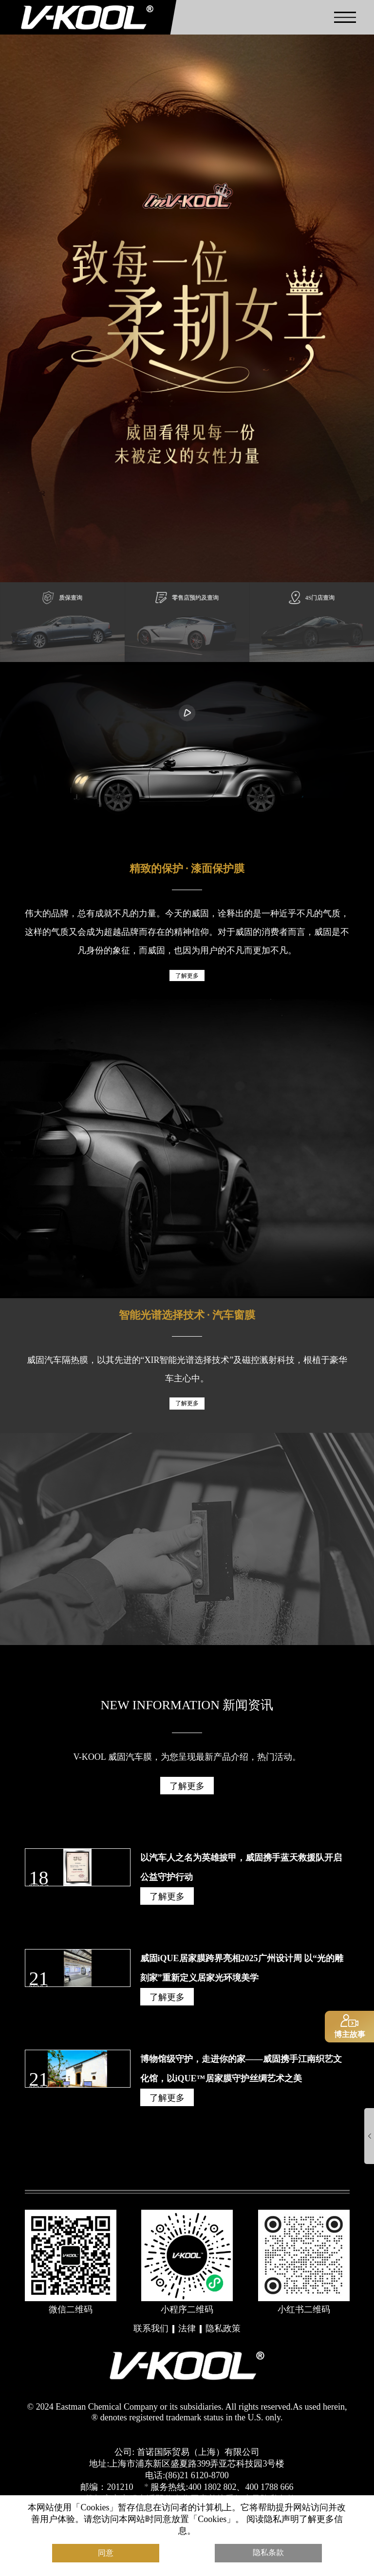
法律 (187, 2338)
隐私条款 (268, 2549)
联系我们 (150, 2338)
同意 (105, 2549)
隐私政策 (223, 2338)
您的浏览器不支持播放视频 (187, 748)
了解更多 (187, 988)
